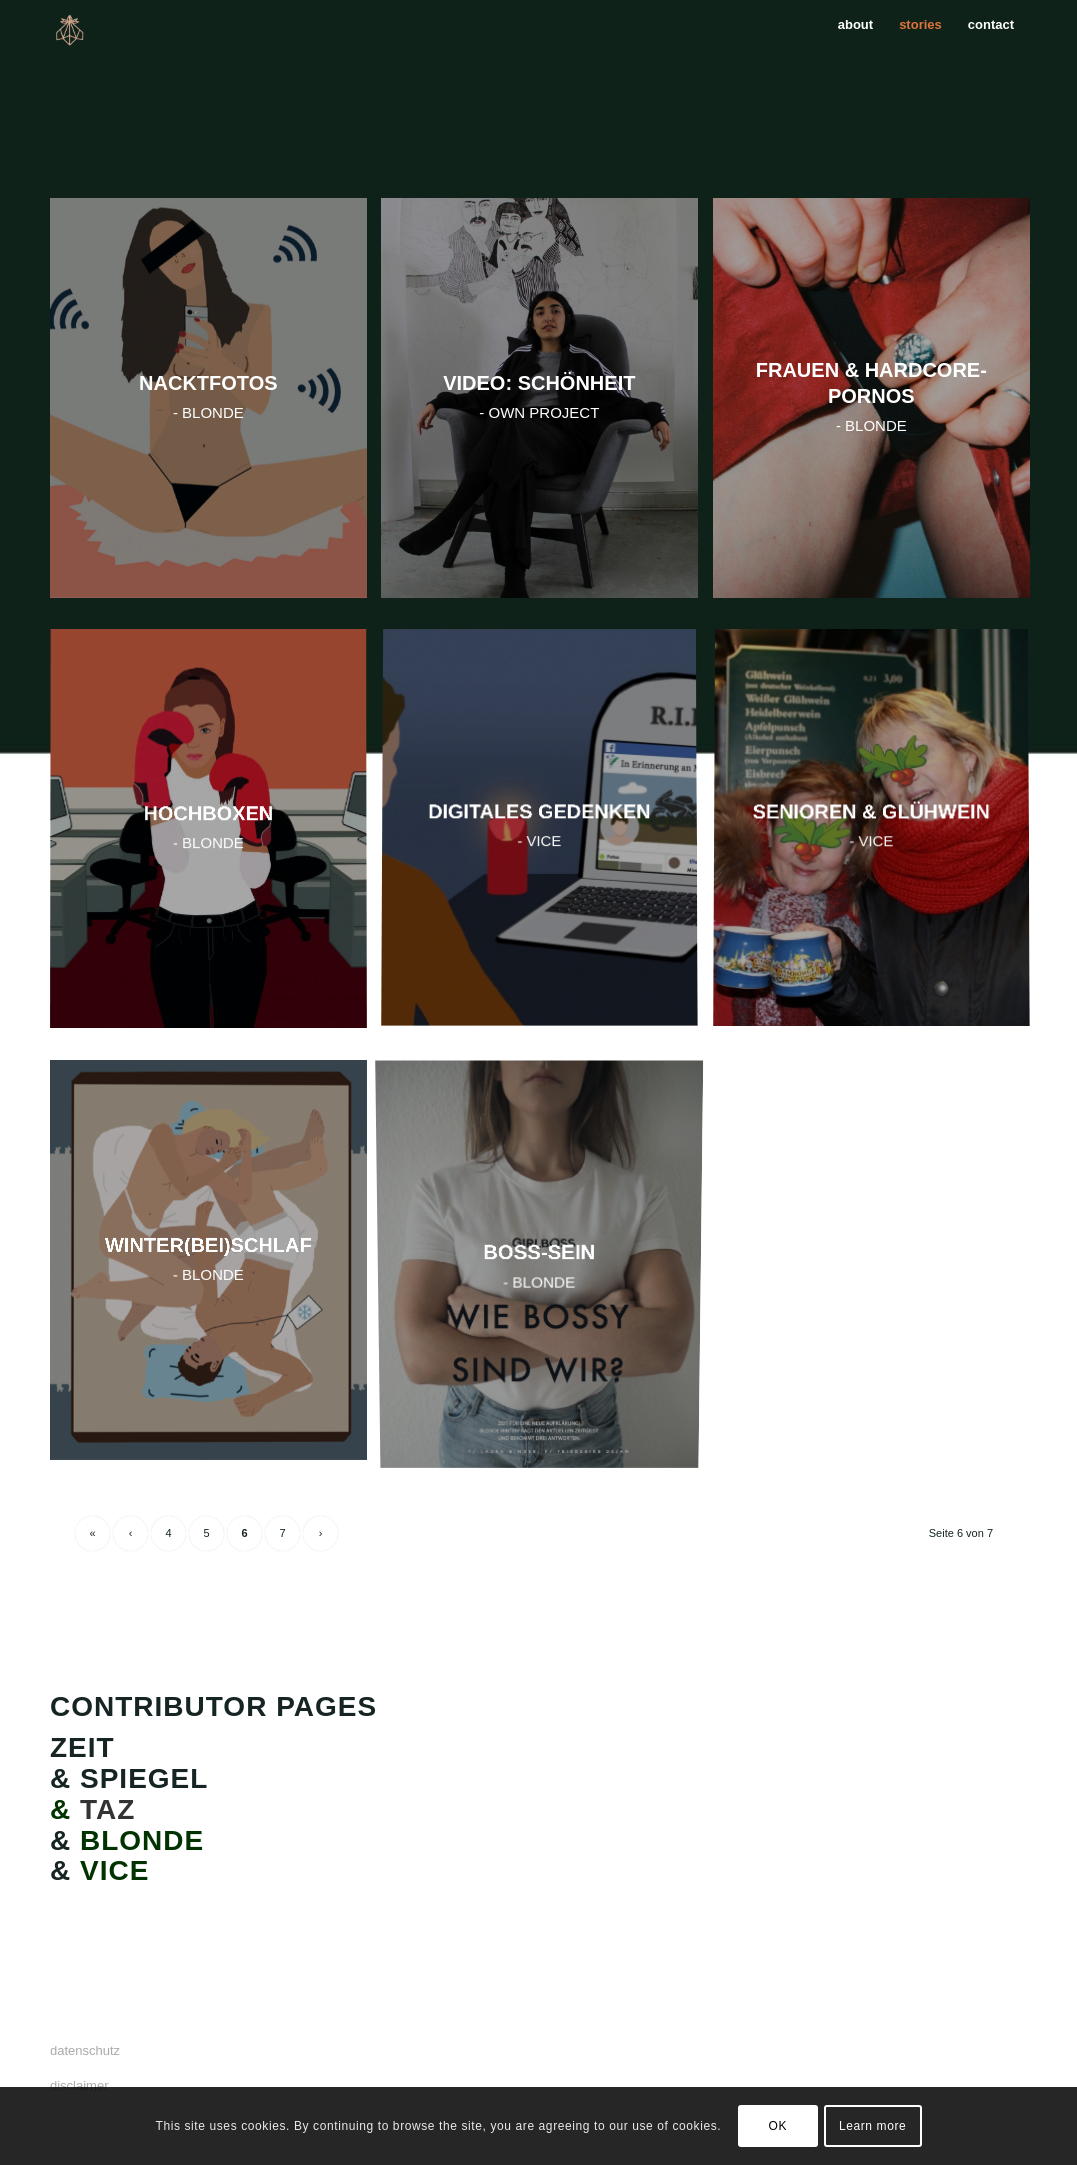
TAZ (103, 1809)
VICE (114, 1870)
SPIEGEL (144, 1778)
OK (777, 2126)
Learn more (872, 2126)
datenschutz (85, 2050)
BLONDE (142, 1840)
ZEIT (82, 1747)
